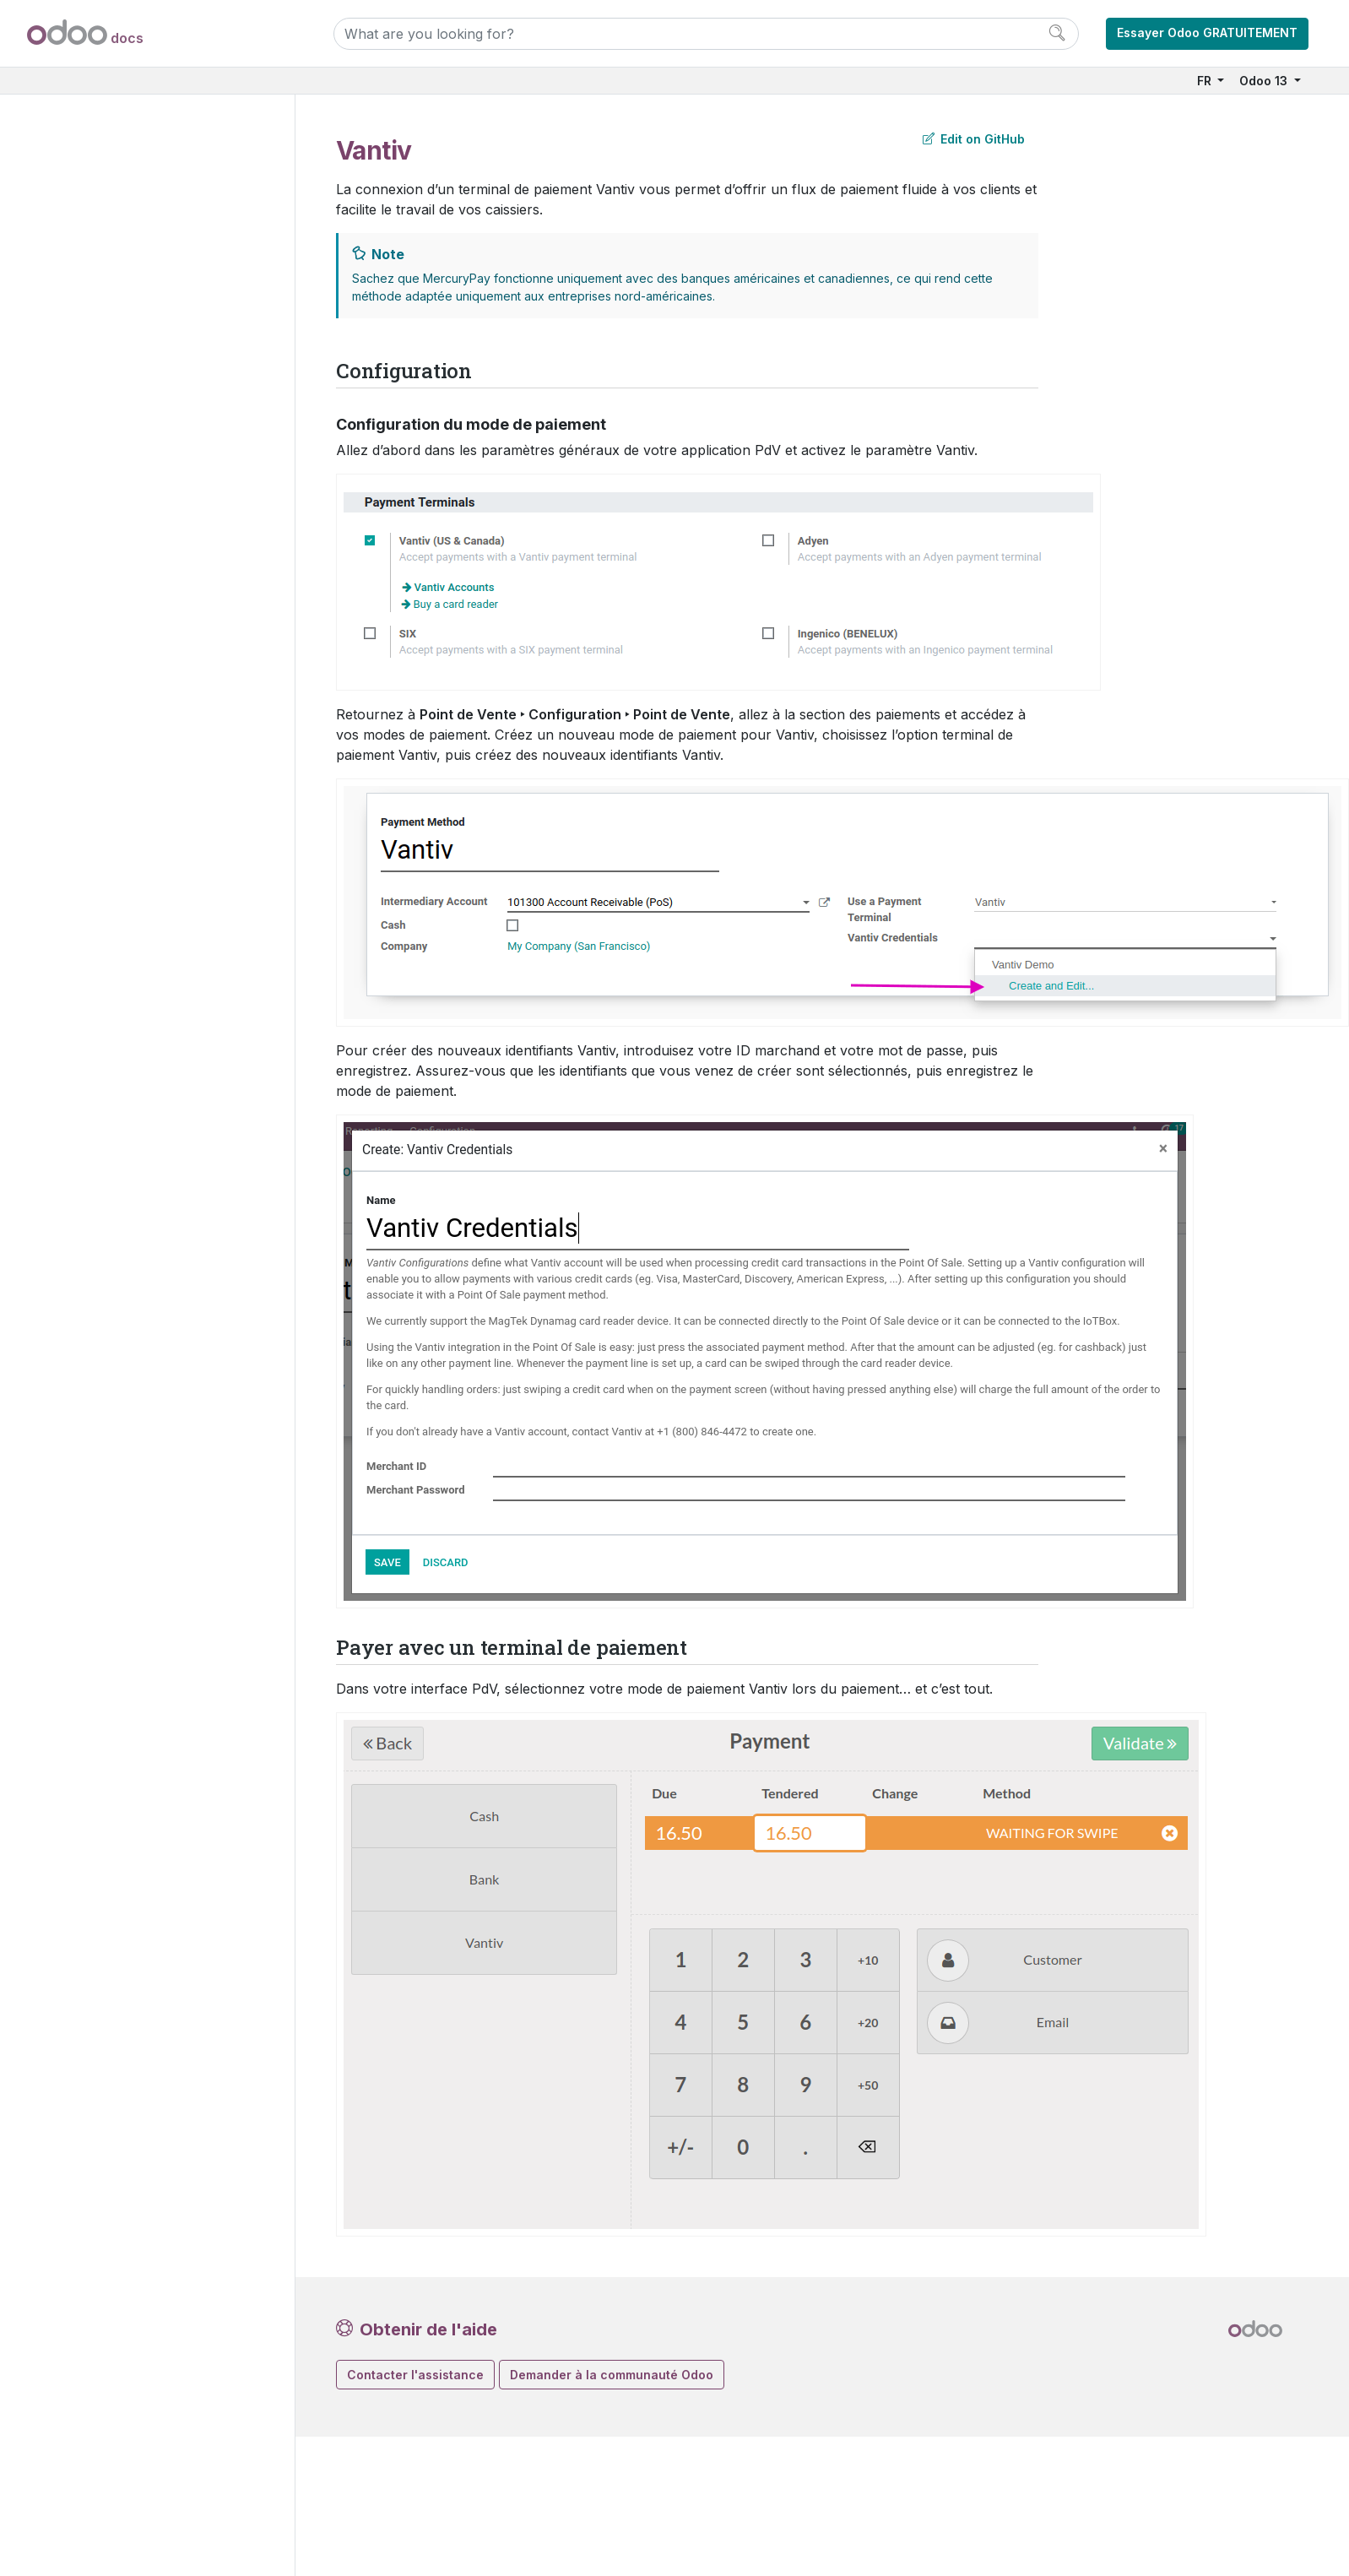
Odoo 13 (1265, 80)
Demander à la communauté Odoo (611, 2374)
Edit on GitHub (974, 139)
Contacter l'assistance (415, 2374)
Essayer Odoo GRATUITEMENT (1207, 32)
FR (1206, 80)
